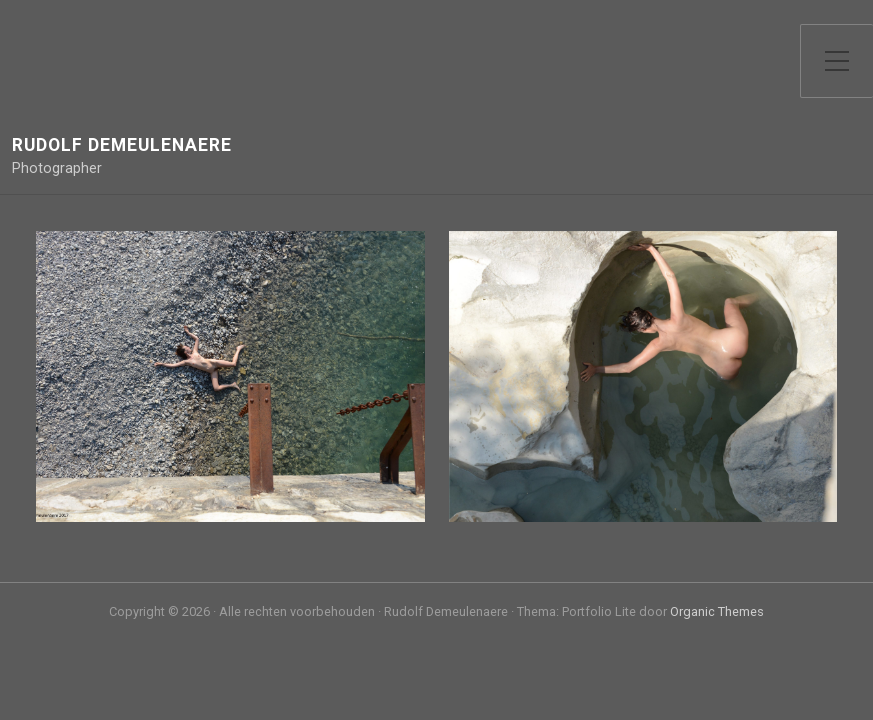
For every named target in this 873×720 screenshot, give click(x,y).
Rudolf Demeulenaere (122, 145)
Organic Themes (717, 611)
